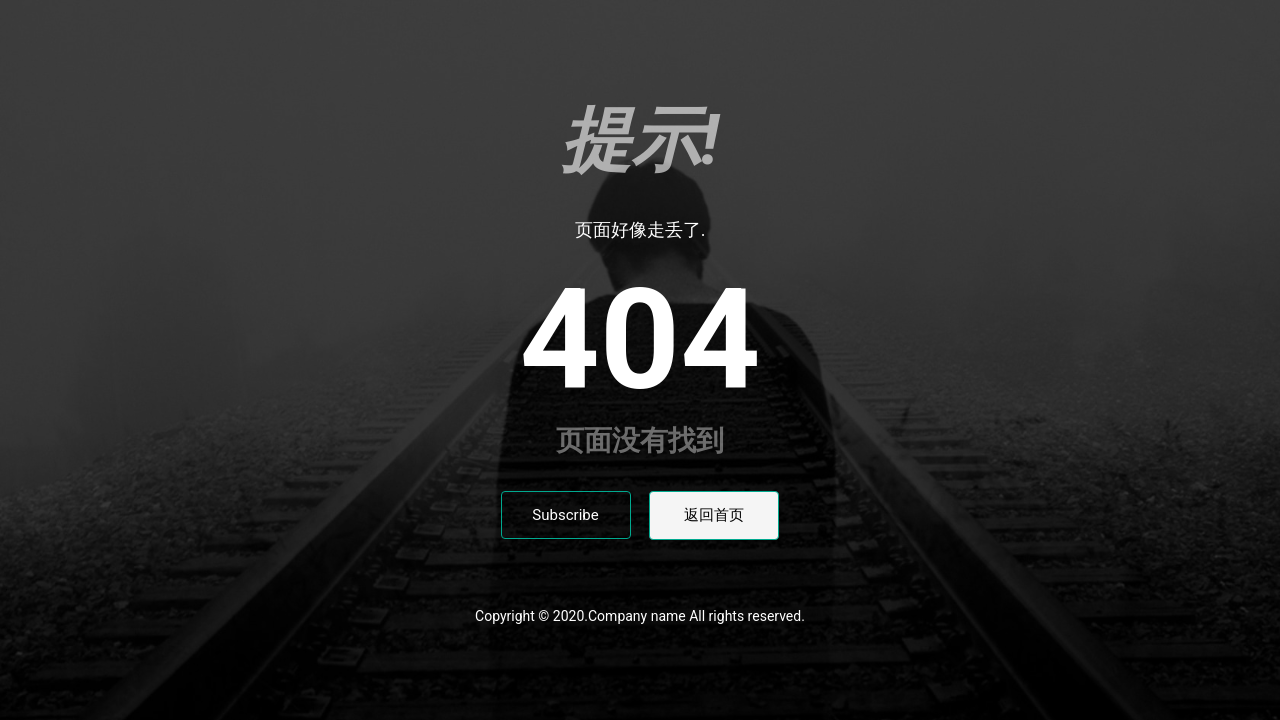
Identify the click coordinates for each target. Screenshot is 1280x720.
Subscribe (565, 515)
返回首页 (714, 515)
